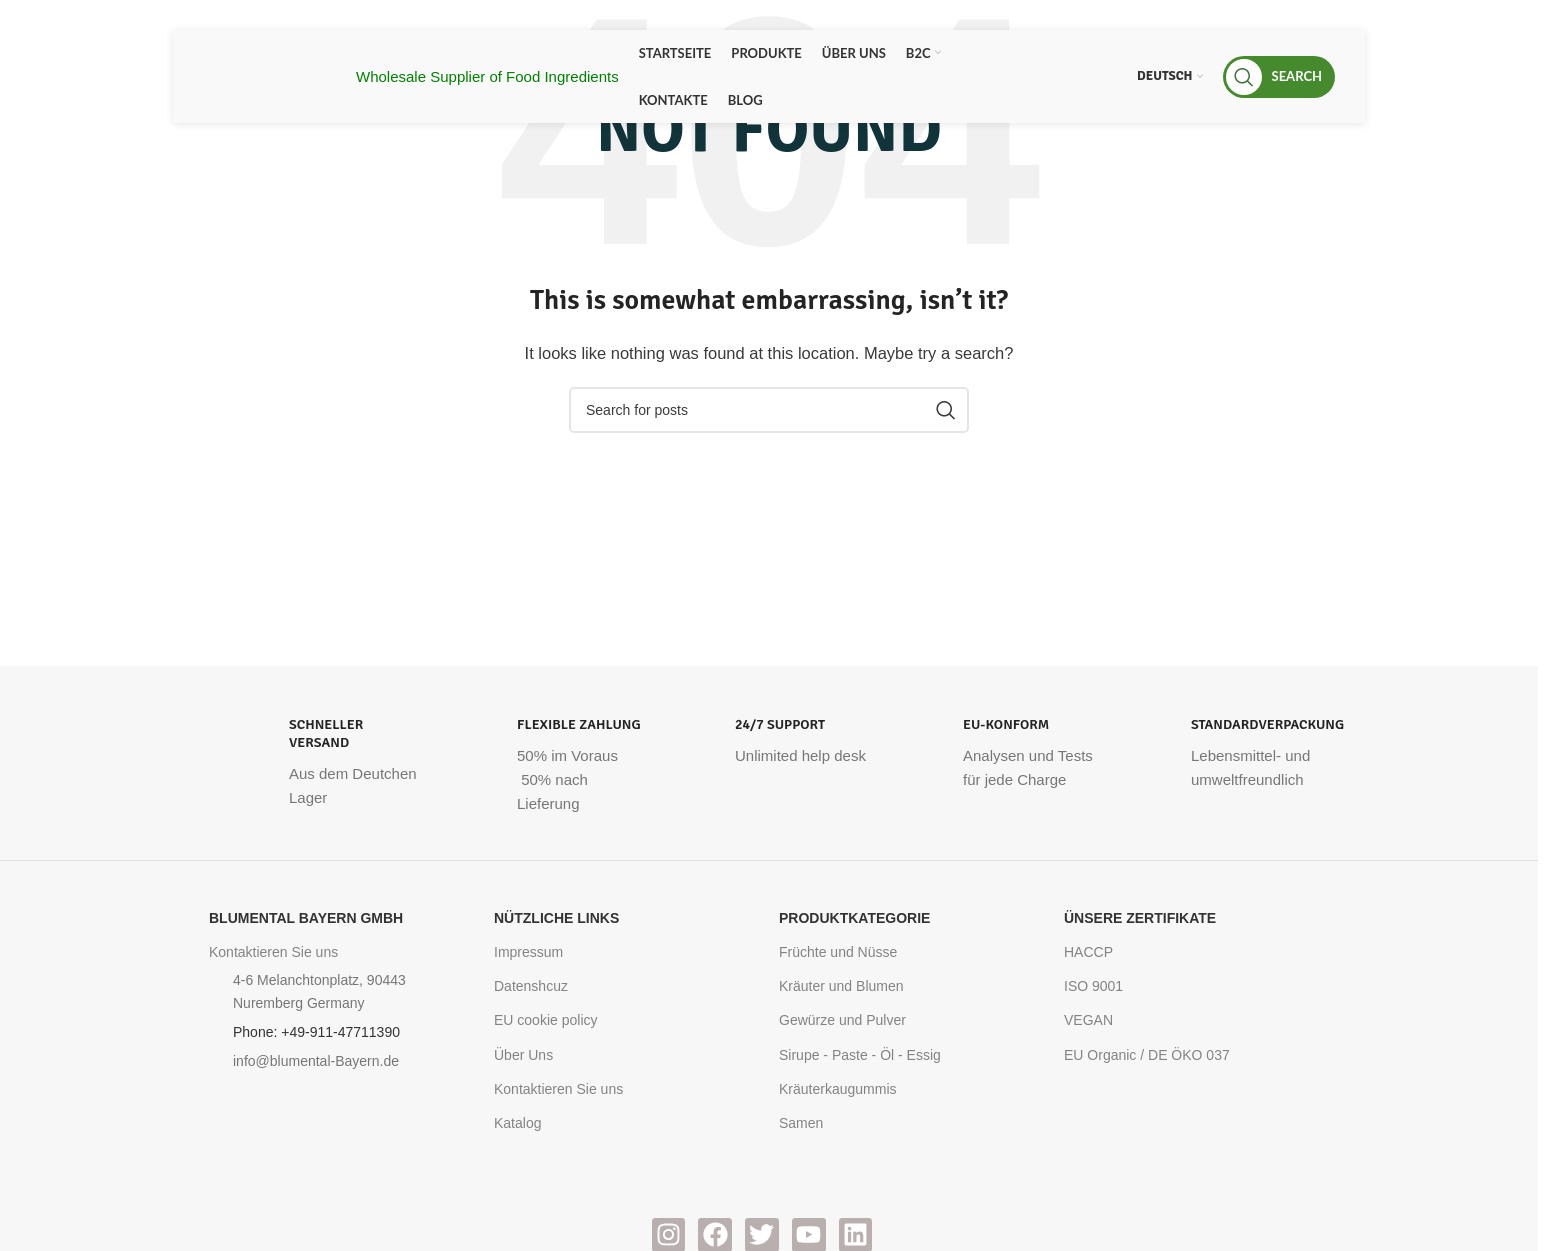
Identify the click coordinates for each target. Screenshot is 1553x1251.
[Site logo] (269, 74)
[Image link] (263, 1140)
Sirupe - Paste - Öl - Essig (860, 1055)
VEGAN (1088, 1020)
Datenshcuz (531, 986)
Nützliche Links (556, 918)
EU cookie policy (546, 1020)
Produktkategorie (854, 918)
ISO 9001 (1093, 986)
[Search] (1279, 77)
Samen (801, 1123)
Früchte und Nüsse (838, 952)
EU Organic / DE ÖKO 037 (1147, 1055)
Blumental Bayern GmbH (306, 918)
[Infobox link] (313, 763)
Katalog (517, 1123)
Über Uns (523, 1055)
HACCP (1088, 952)
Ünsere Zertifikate (1140, 918)
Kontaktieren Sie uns (273, 952)
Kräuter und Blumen (841, 986)
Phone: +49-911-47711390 (316, 1032)
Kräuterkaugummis (838, 1089)
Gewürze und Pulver (842, 1020)
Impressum (528, 952)
